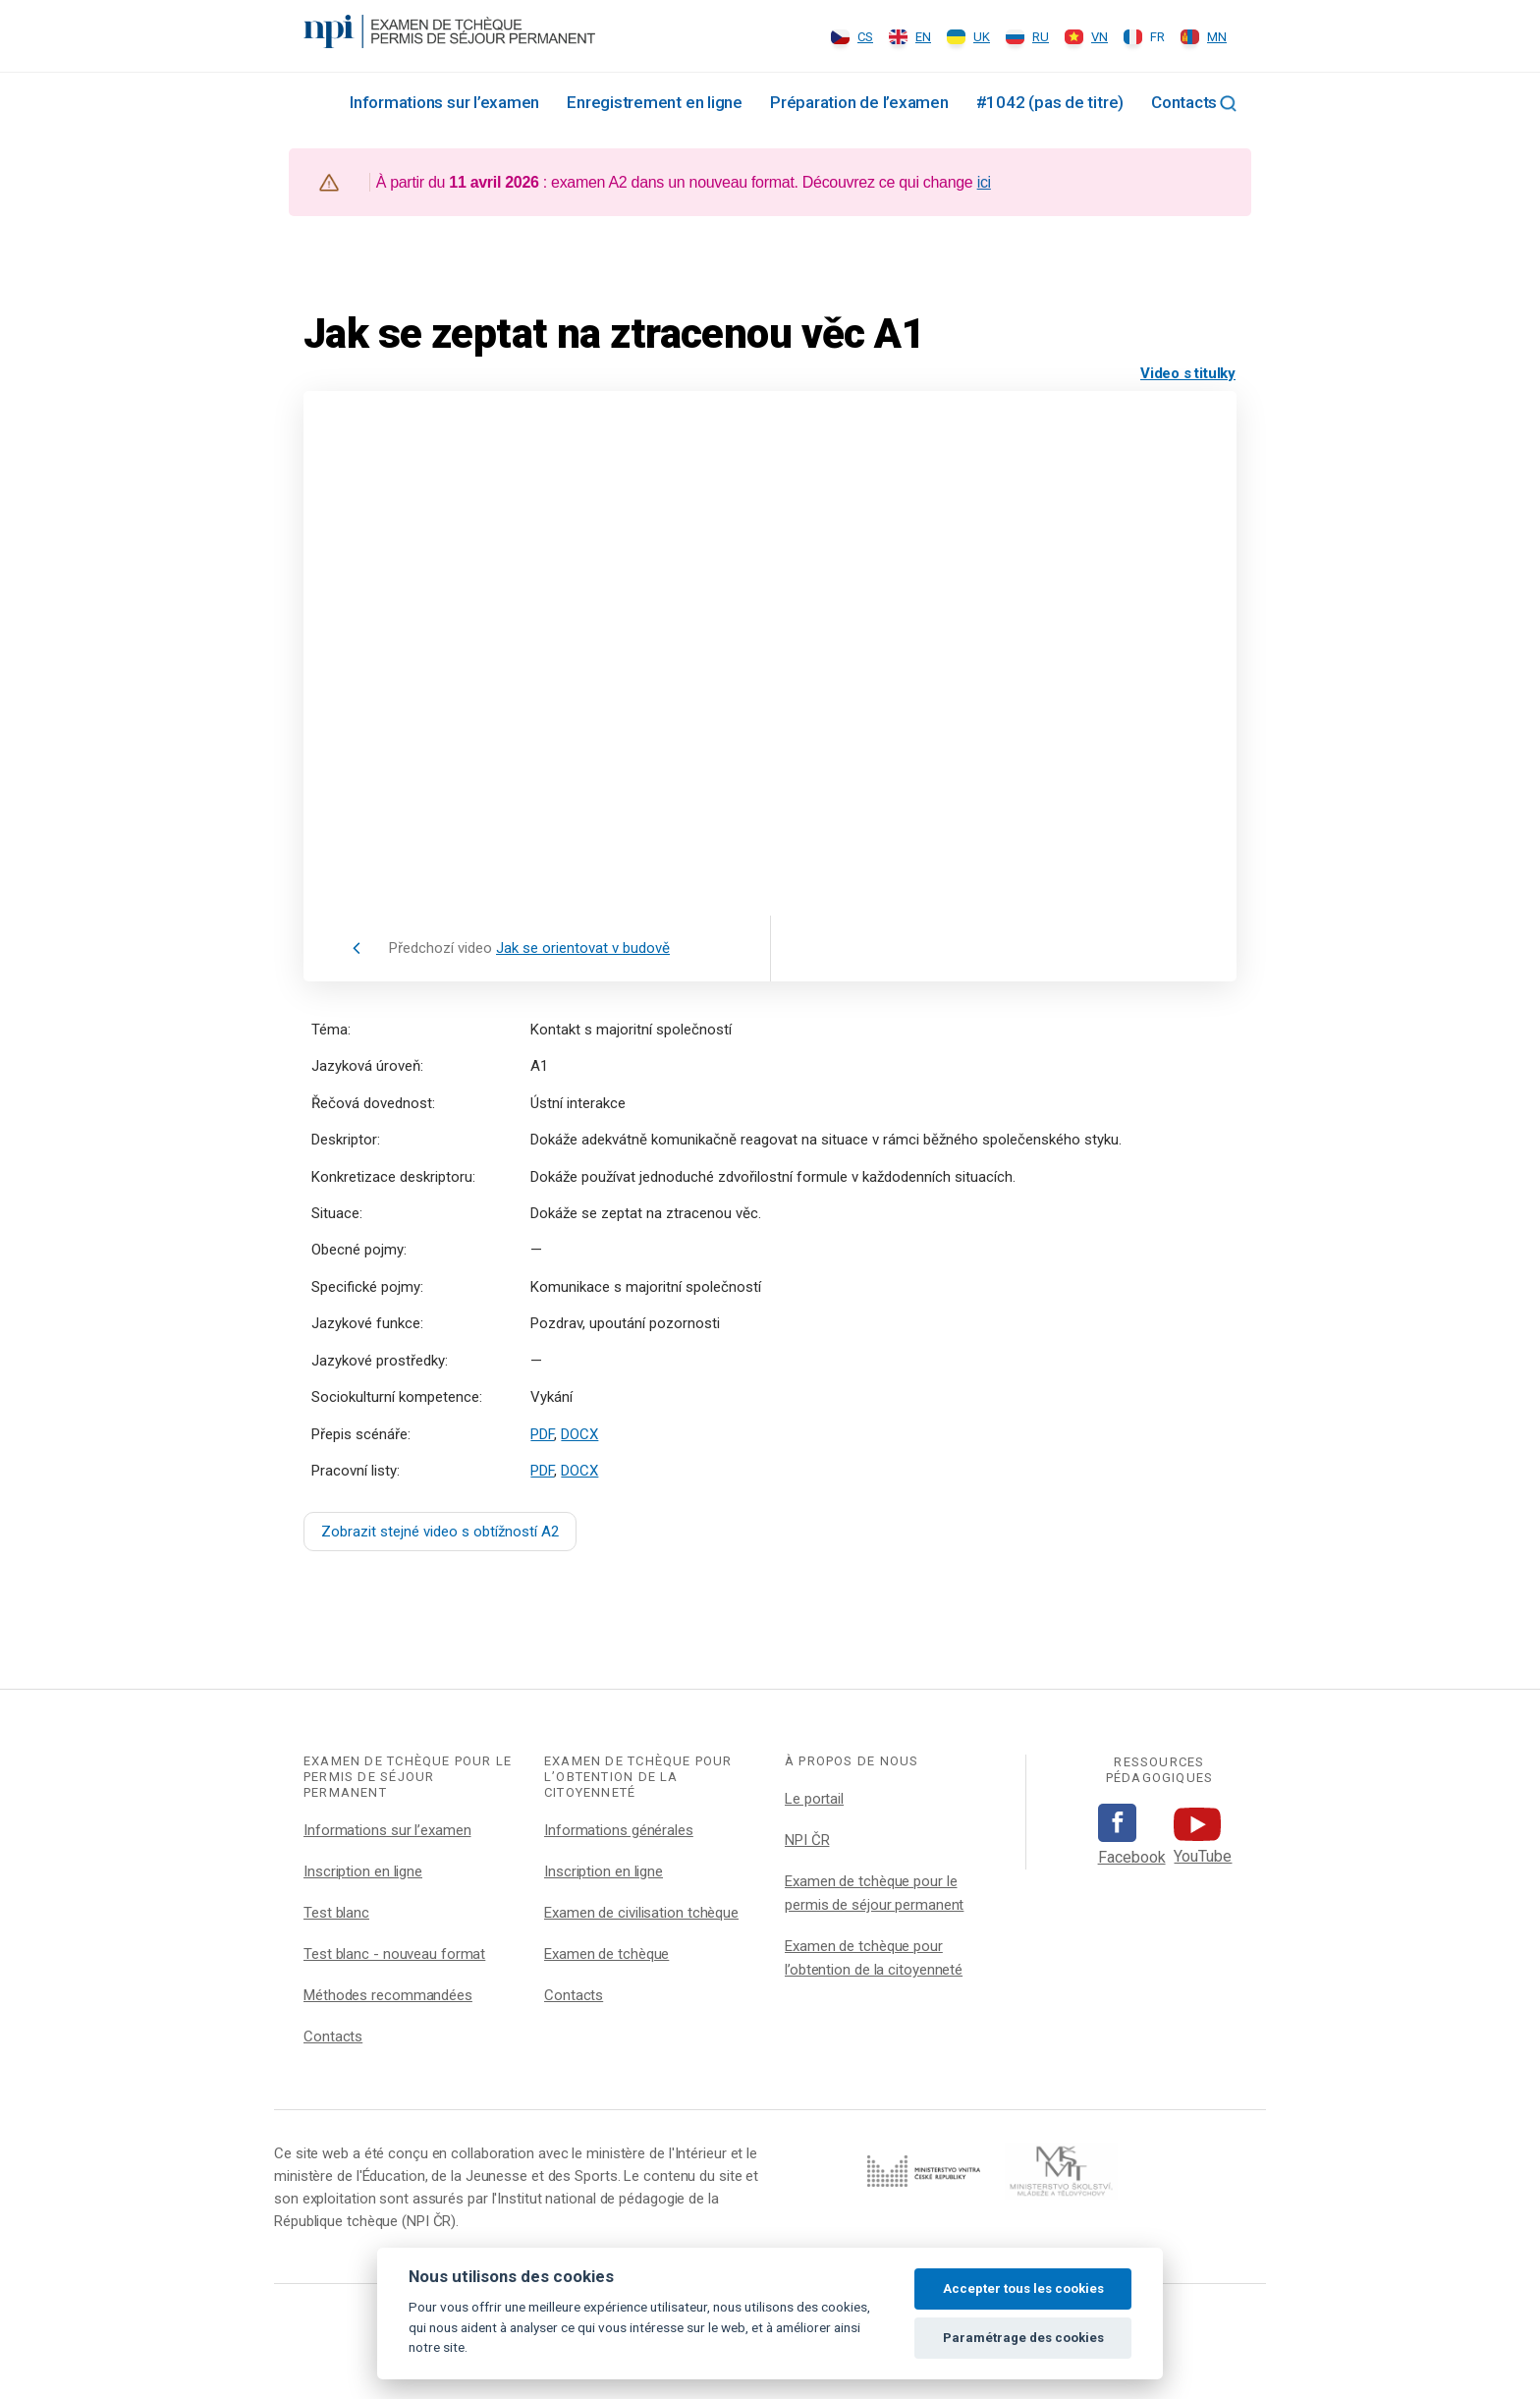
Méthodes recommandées (387, 1995)
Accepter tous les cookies (1023, 2288)
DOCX (579, 1434)
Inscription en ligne (362, 1871)
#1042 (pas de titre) (1050, 102)
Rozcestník (311, 101)
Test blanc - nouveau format (394, 1954)
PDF (542, 1434)
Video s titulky (1188, 373)
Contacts (1184, 102)
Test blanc (336, 1913)
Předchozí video (529, 948)
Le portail (814, 1799)
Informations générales (618, 1830)
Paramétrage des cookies (1023, 2337)
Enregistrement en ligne (654, 102)
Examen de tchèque (606, 1954)
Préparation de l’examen (859, 102)
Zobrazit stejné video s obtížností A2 (440, 1531)
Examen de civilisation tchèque (641, 1913)
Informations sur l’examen (444, 102)
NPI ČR (807, 1840)
